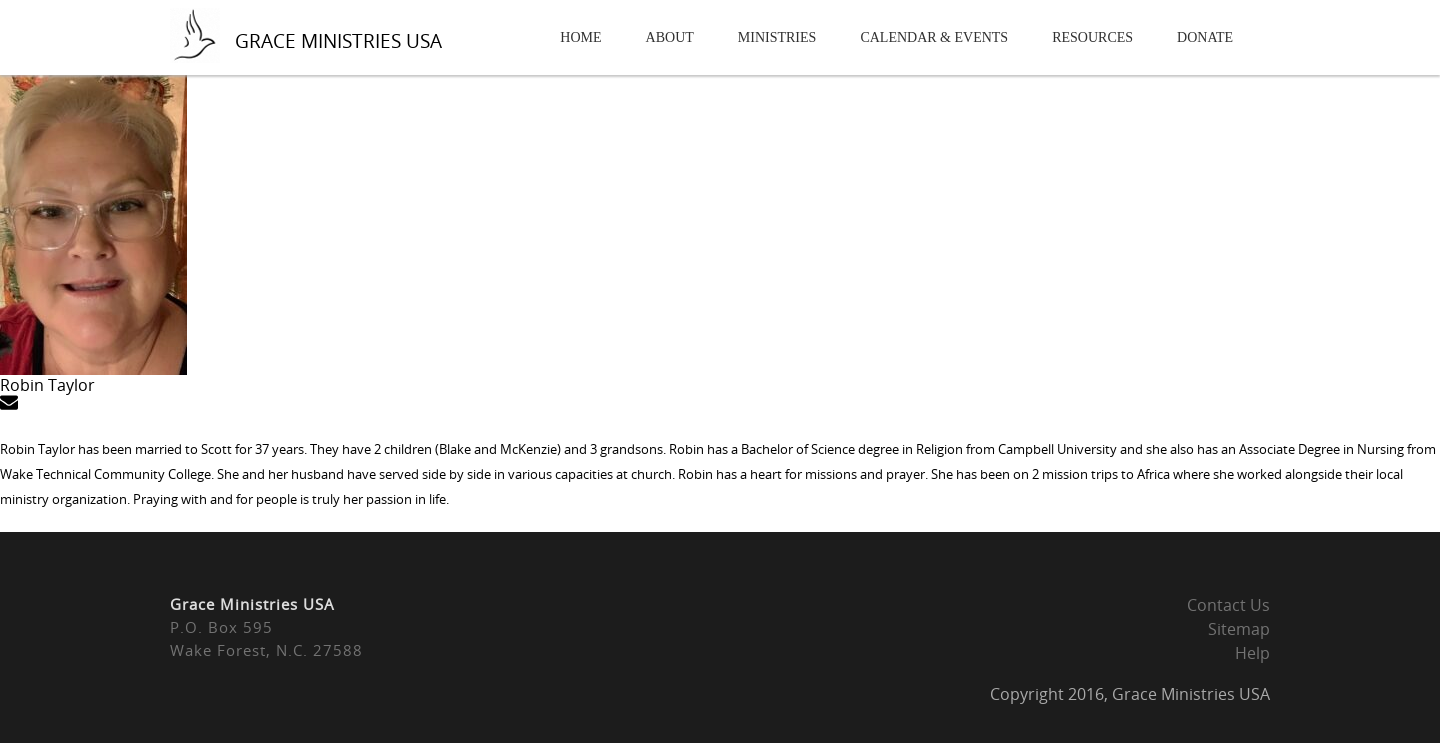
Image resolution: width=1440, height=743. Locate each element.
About (670, 37)
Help (1252, 653)
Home (580, 37)
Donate (1205, 37)
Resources (1092, 37)
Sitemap (1239, 629)
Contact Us (1228, 605)
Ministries (777, 37)
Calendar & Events (934, 37)
